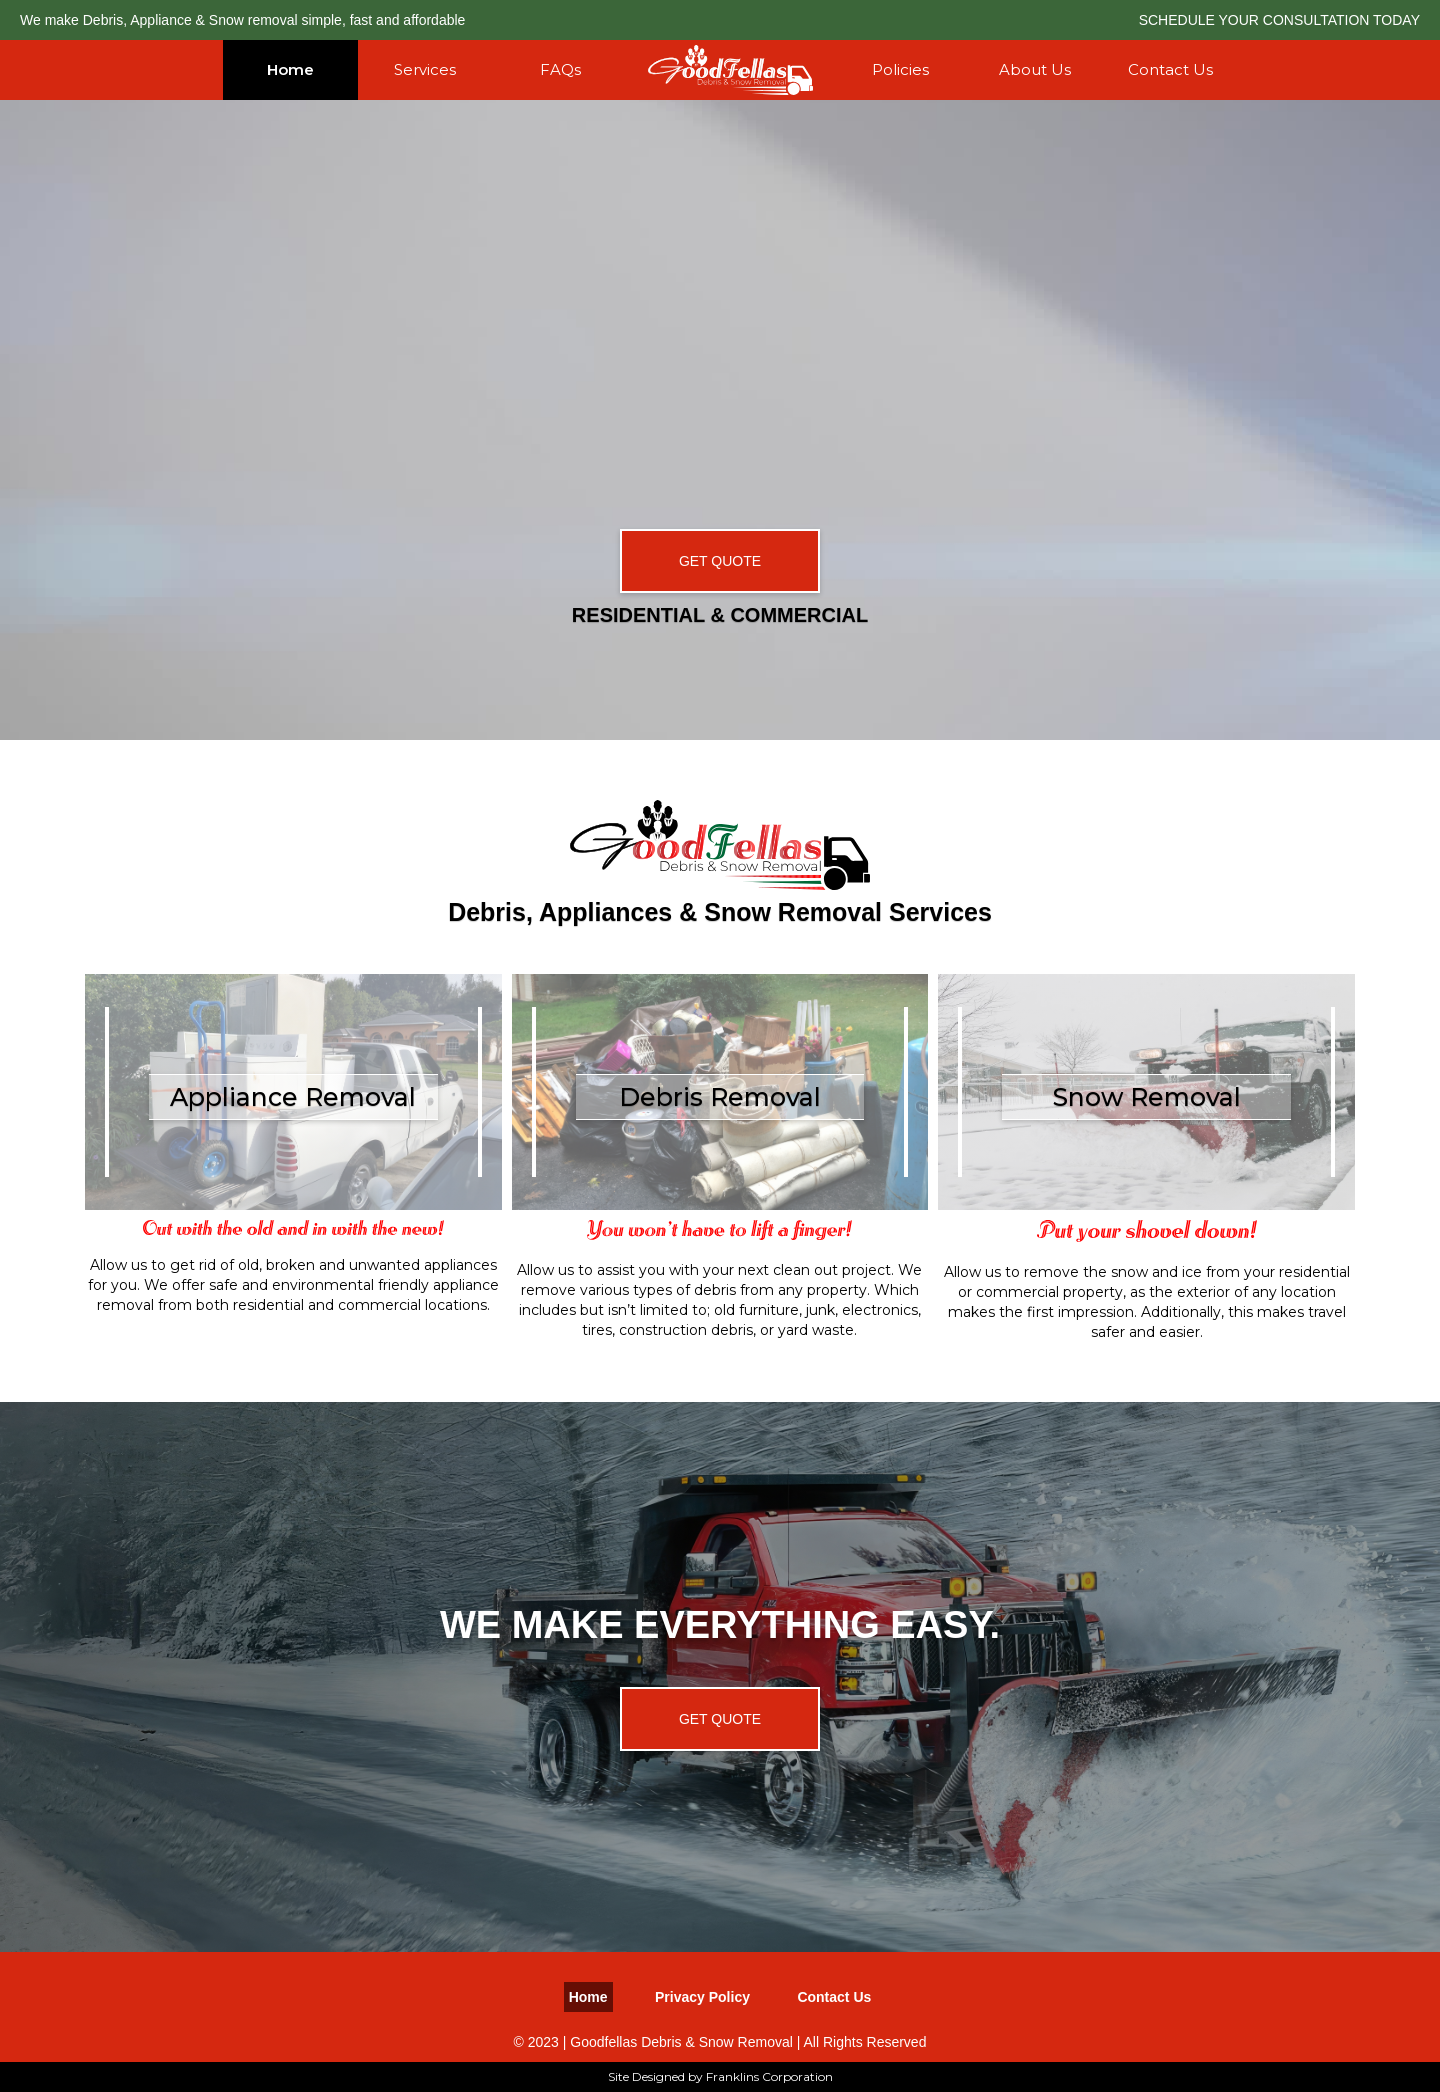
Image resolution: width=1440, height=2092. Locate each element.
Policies (900, 69)
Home (290, 69)
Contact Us (1170, 69)
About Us (1035, 69)
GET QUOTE (720, 561)
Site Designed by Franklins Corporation (720, 2076)
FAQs (560, 69)
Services (425, 69)
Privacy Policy (702, 1997)
